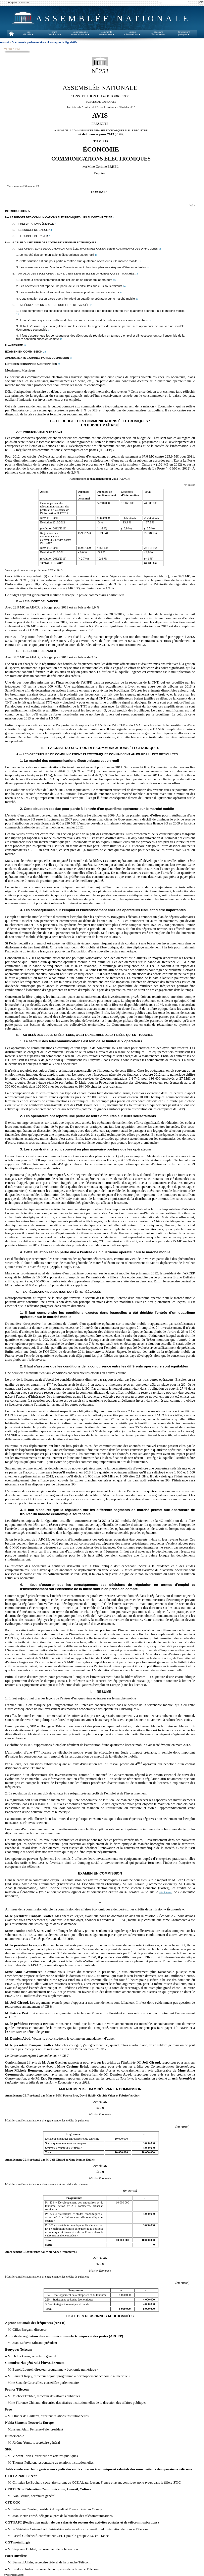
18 (61, 339)
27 (59, 364)
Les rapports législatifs (62, 42)
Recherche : (160, 3)
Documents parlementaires (29, 42)
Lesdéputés (28, 33)
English (12, 2)
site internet (166, 1892)
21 (25, 345)
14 (124, 286)
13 (136, 273)
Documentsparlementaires (106, 33)
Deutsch (24, 2)
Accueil (4, 42)
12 (148, 267)
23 (44, 351)
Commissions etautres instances (80, 33)
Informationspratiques (184, 33)
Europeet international (132, 33)
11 (98, 242)
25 (71, 357)
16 (17, 313)
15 (137, 298)
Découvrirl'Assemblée (158, 33)
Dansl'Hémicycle (54, 33)
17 (49, 329)
